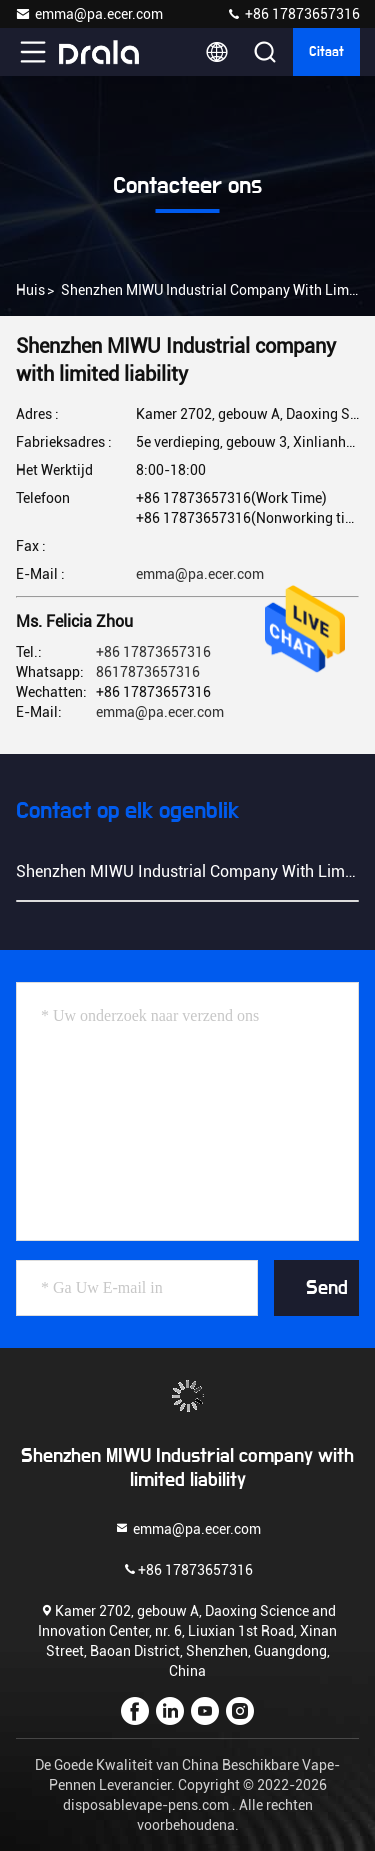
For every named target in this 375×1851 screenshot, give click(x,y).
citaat (326, 52)
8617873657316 (148, 672)
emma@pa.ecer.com (89, 14)
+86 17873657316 (293, 14)
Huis (30, 290)
